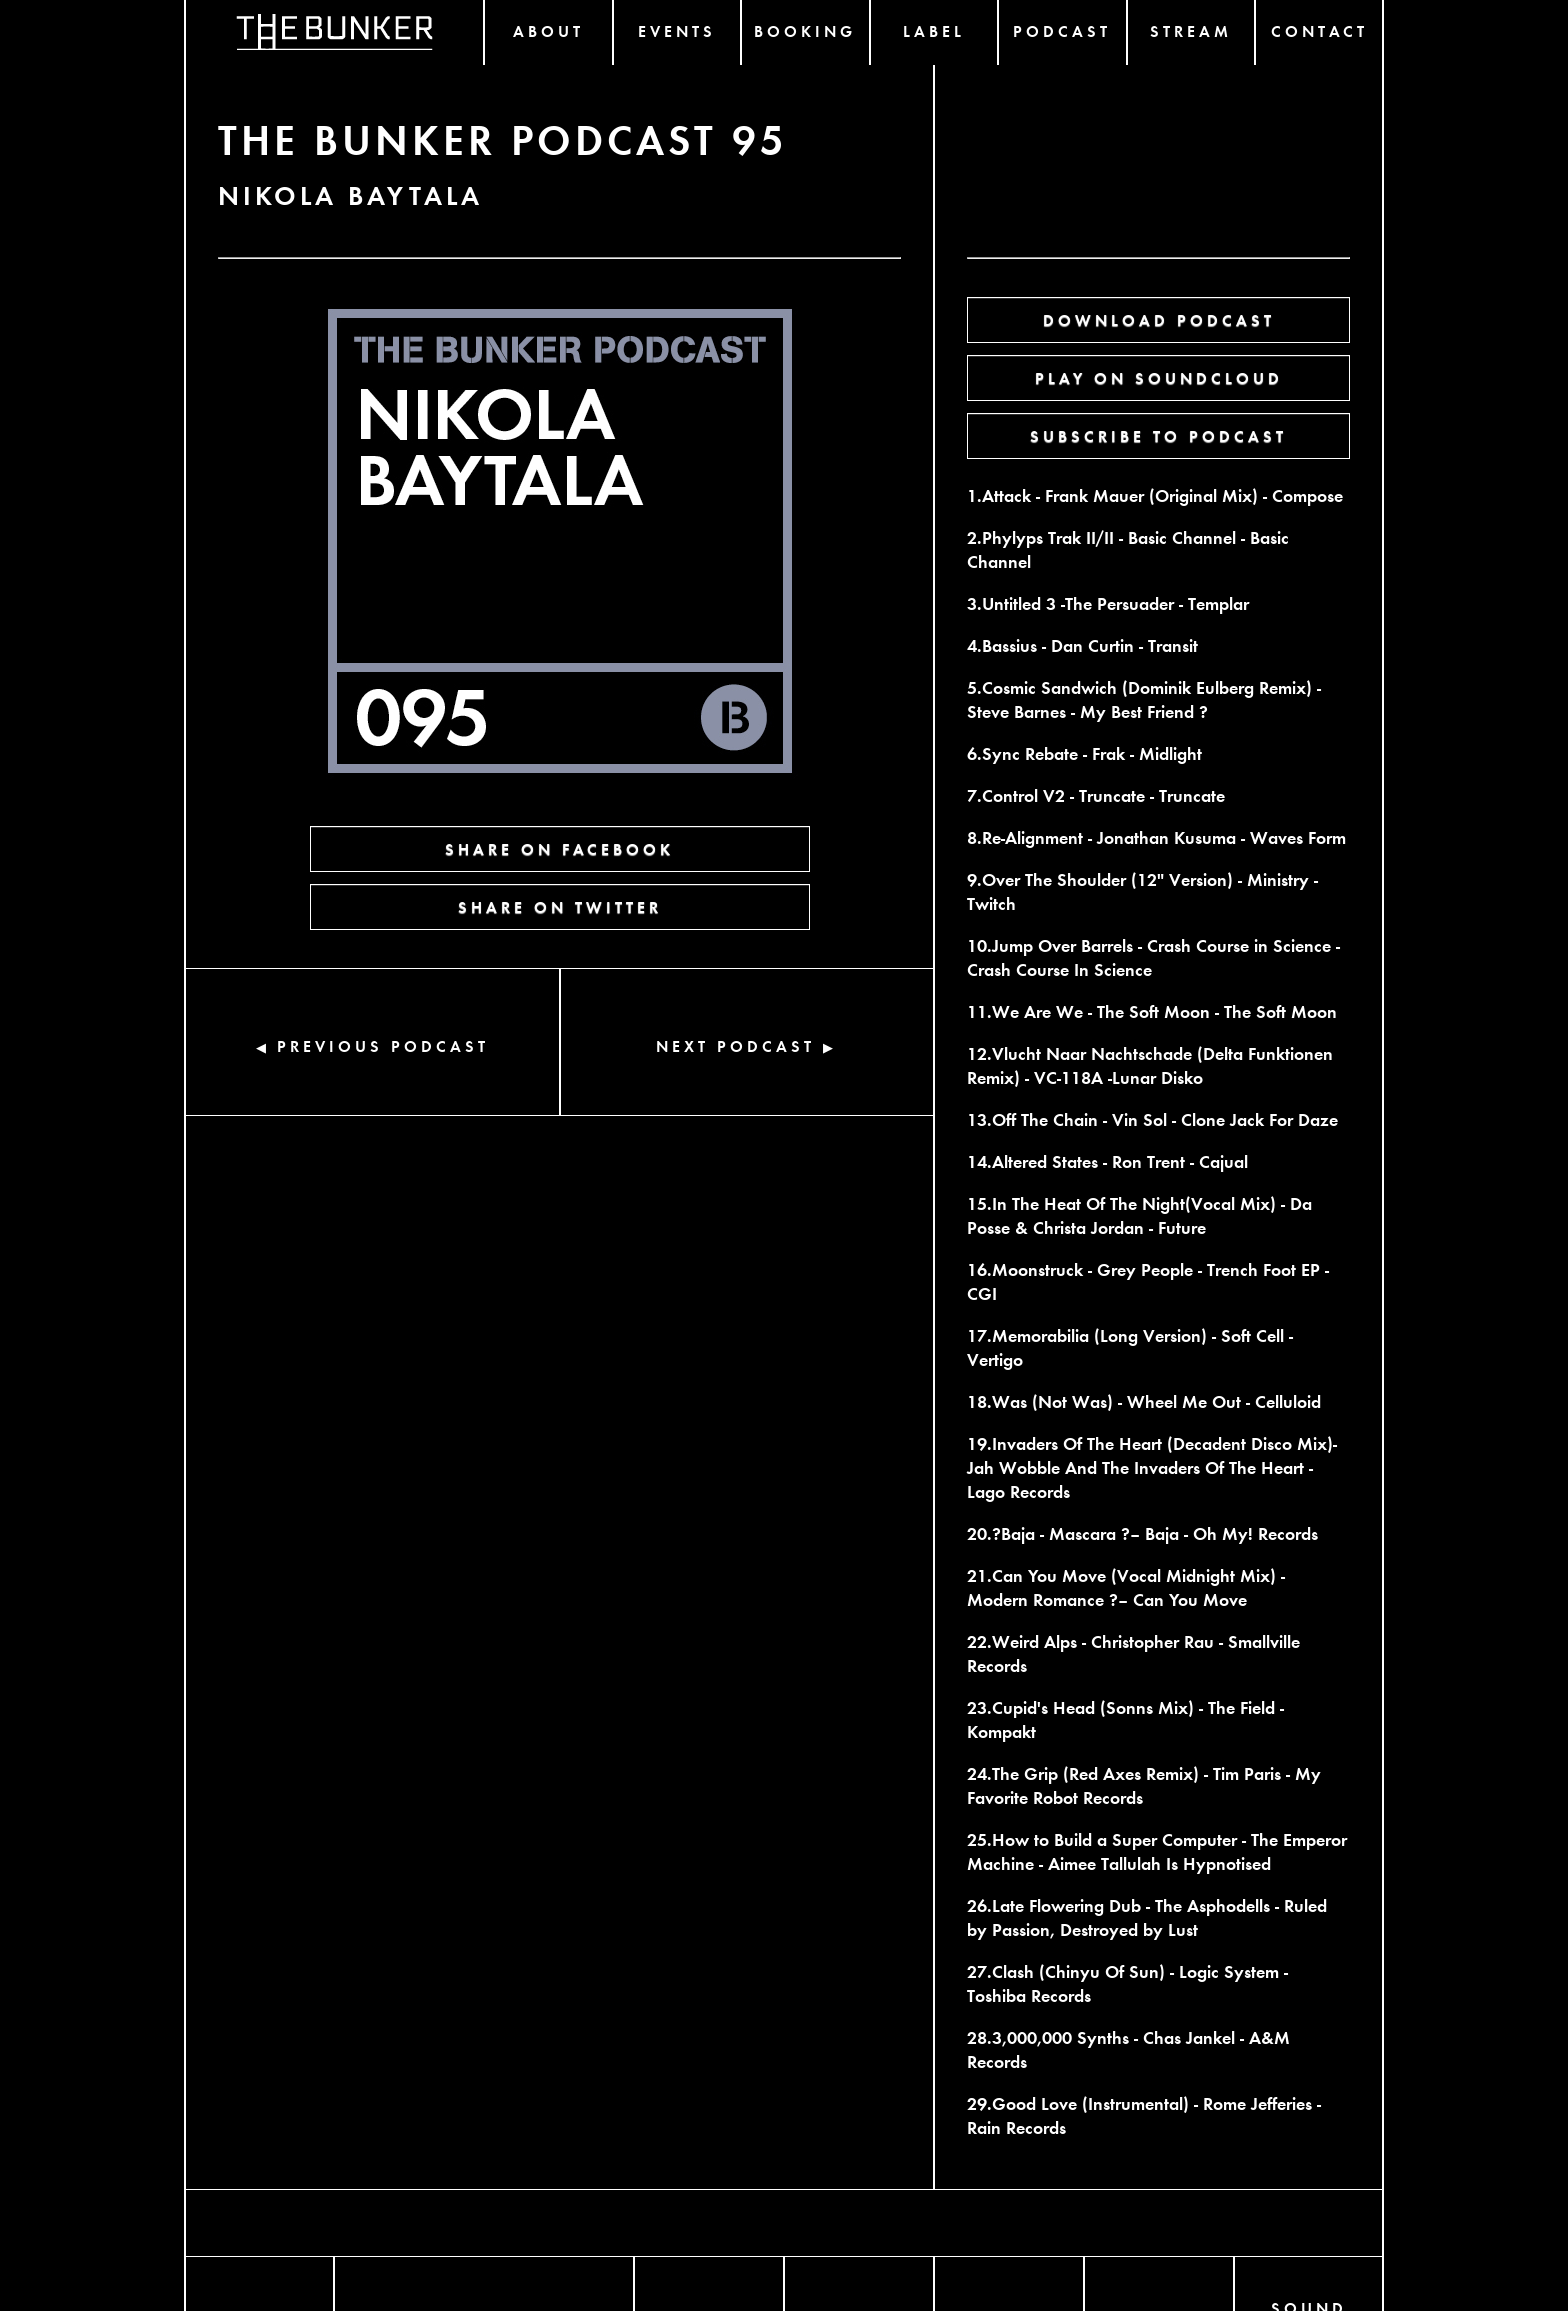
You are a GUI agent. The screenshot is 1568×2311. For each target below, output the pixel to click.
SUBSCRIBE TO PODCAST (1158, 435)
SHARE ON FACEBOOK (559, 848)
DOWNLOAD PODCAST (1159, 319)
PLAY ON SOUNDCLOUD (1159, 377)
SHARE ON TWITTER (560, 906)
